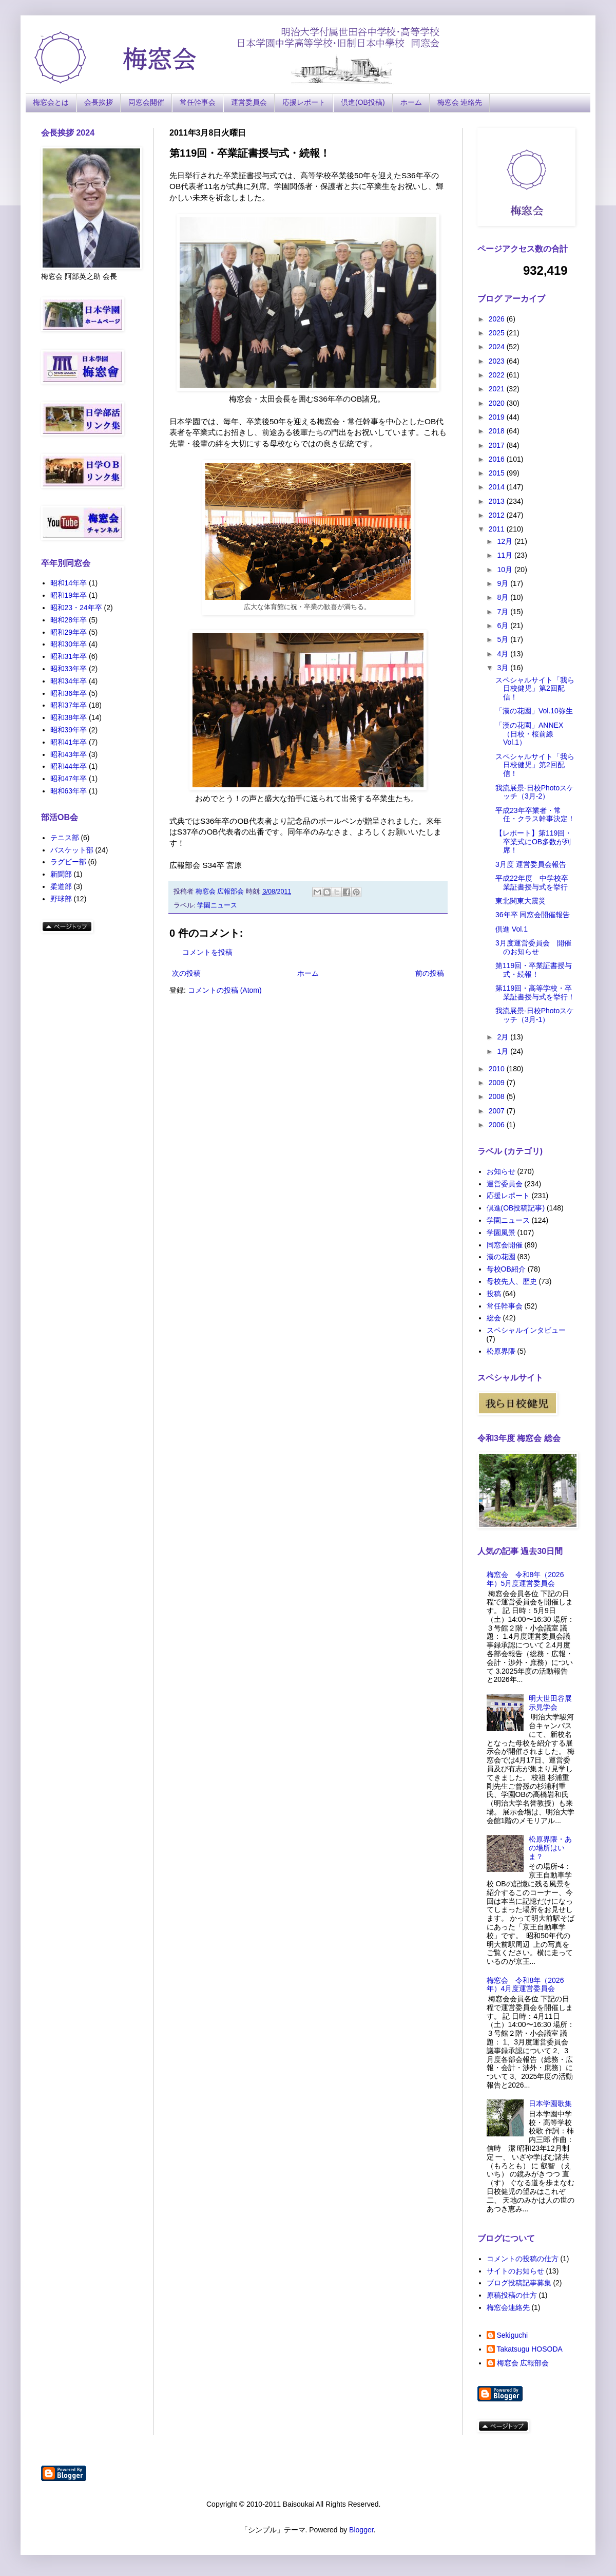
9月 (503, 583)
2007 (498, 1111)
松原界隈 (501, 1351)
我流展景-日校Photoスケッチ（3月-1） (534, 1015)
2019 (498, 417)
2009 (498, 1082)
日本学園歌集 (550, 2103)
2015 (498, 473)
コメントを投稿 (207, 952)
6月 (503, 625)
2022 (498, 375)
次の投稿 (186, 973)
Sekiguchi (512, 2335)
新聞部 (61, 874)
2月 (503, 1037)
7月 (503, 612)
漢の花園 (501, 1257)
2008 (498, 1096)
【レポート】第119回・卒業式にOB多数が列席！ (533, 842)
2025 (498, 333)
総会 (494, 1318)
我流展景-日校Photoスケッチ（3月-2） (534, 792)
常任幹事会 (198, 102)
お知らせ (501, 1171)
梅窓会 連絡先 (460, 102)
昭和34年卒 (68, 681)
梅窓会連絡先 (508, 2307)
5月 (503, 639)
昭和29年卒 (68, 632)
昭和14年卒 (68, 583)
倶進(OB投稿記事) (516, 1208)
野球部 (61, 899)
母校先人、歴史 (512, 1281)
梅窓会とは (51, 102)
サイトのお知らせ (515, 2271)
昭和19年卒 (68, 595)
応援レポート (303, 102)
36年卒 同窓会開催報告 (532, 915)
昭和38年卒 (68, 717)
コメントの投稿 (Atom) (225, 990)
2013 (498, 501)
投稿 (494, 1294)
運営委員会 (249, 102)
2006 (498, 1125)
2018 (498, 431)
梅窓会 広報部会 (523, 2363)
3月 (503, 668)
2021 (498, 389)
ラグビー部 (68, 862)
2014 (498, 487)
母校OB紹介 (506, 1269)
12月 (505, 541)
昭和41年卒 (68, 742)
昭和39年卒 (68, 730)
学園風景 (501, 1232)
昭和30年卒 (68, 644)
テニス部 (64, 838)
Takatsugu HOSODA (530, 2349)
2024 (498, 347)
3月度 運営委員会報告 (530, 864)
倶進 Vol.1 (511, 929)
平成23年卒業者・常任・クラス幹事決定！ (535, 814)
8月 (503, 597)
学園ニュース (217, 905)
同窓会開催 (146, 102)
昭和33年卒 (68, 669)
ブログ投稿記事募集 (519, 2283)
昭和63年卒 (68, 791)
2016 (498, 459)
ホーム (411, 102)
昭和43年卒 (68, 754)
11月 (505, 555)
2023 (498, 361)
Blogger (361, 2530)
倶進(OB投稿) (363, 102)
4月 (503, 654)
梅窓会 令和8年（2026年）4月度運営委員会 (525, 1984)
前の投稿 (429, 973)
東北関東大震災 (520, 901)
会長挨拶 (98, 102)
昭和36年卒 (68, 693)
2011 (498, 529)
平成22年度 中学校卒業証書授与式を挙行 (531, 882)
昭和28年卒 (68, 620)
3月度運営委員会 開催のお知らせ (533, 947)
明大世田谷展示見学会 (550, 1702)
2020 (498, 403)
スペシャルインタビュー (526, 1330)
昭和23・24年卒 (76, 607)
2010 (498, 1069)
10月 (505, 569)
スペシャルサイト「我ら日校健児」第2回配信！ (534, 689)
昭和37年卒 (68, 705)
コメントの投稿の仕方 (523, 2259)
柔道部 (61, 886)
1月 (503, 1051)
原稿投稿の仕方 (512, 2295)
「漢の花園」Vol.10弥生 (534, 711)
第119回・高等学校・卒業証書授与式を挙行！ (535, 992)
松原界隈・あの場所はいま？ (550, 1848)
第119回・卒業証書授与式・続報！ (533, 969)
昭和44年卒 (68, 766)
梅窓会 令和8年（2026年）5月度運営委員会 (525, 1578)
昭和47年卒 (68, 778)
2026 (498, 319)
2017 (498, 445)
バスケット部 (71, 850)
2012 (498, 515)
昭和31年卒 (68, 656)
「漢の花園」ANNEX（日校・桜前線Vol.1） (529, 734)
